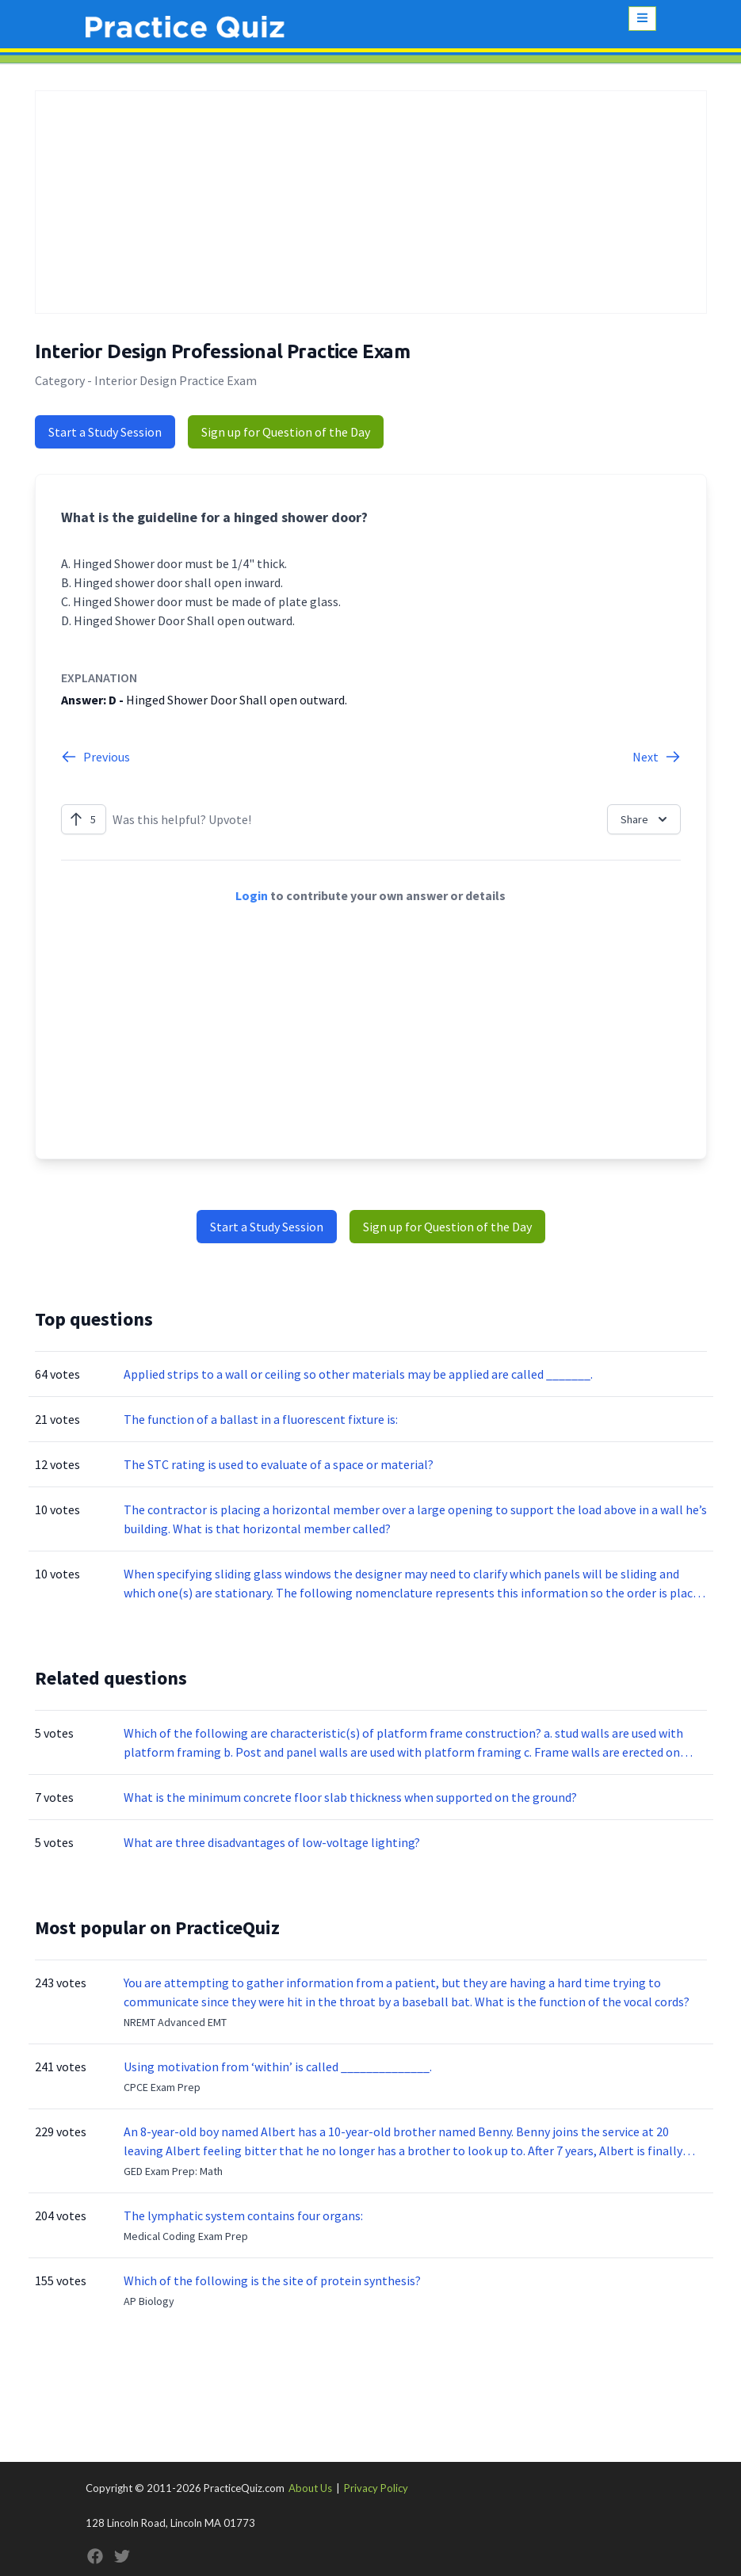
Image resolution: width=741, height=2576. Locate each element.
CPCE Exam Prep (162, 2087)
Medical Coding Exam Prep (186, 2236)
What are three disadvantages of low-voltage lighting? (272, 1842)
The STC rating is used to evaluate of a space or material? (279, 1464)
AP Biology (149, 2301)
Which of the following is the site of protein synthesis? (272, 2280)
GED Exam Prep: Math (173, 2171)
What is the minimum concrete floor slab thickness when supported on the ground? (350, 1797)
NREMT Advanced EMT (175, 2022)
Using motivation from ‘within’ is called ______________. (278, 2066)
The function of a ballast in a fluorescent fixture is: (261, 1419)
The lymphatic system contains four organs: (243, 2215)
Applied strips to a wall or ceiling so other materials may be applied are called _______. (358, 1374)
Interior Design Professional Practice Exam (223, 351)
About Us (310, 2488)
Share (645, 819)
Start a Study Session (105, 432)
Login (251, 895)
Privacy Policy (376, 2488)
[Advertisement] (371, 202)
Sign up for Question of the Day (285, 432)
